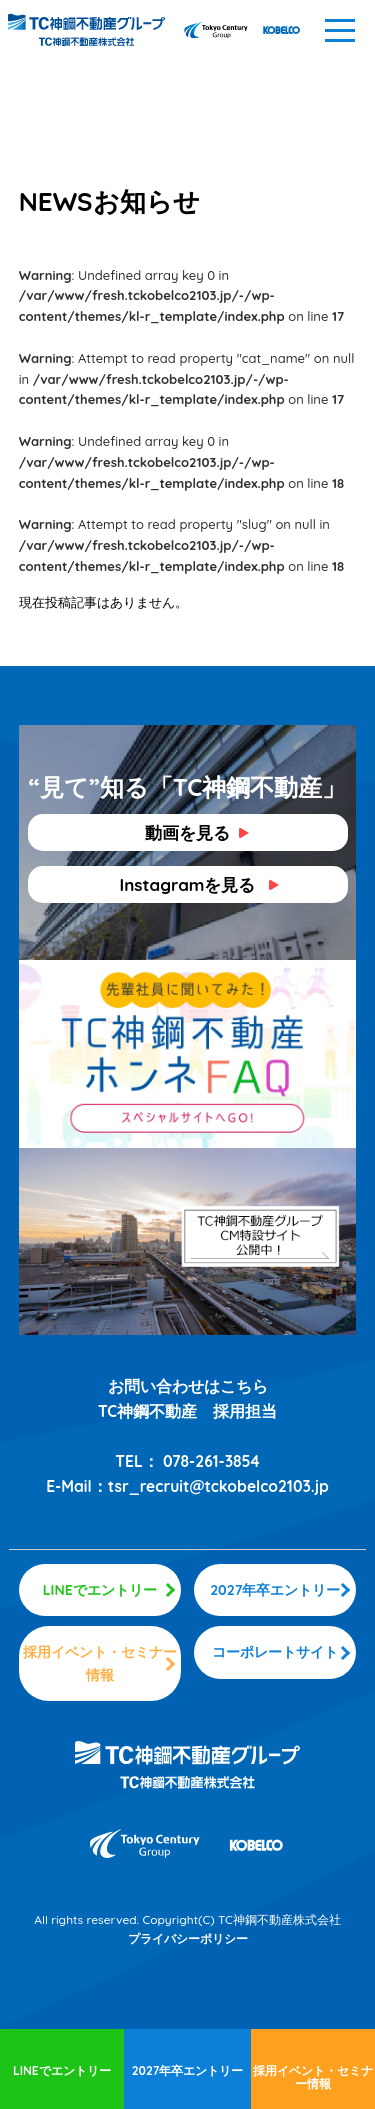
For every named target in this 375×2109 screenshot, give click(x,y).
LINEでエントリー (62, 2070)
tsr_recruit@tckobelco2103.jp (218, 1486)
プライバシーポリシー (188, 1938)
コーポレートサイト (275, 1652)
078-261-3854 (211, 1461)
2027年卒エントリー (188, 2070)
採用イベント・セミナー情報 (313, 2077)
